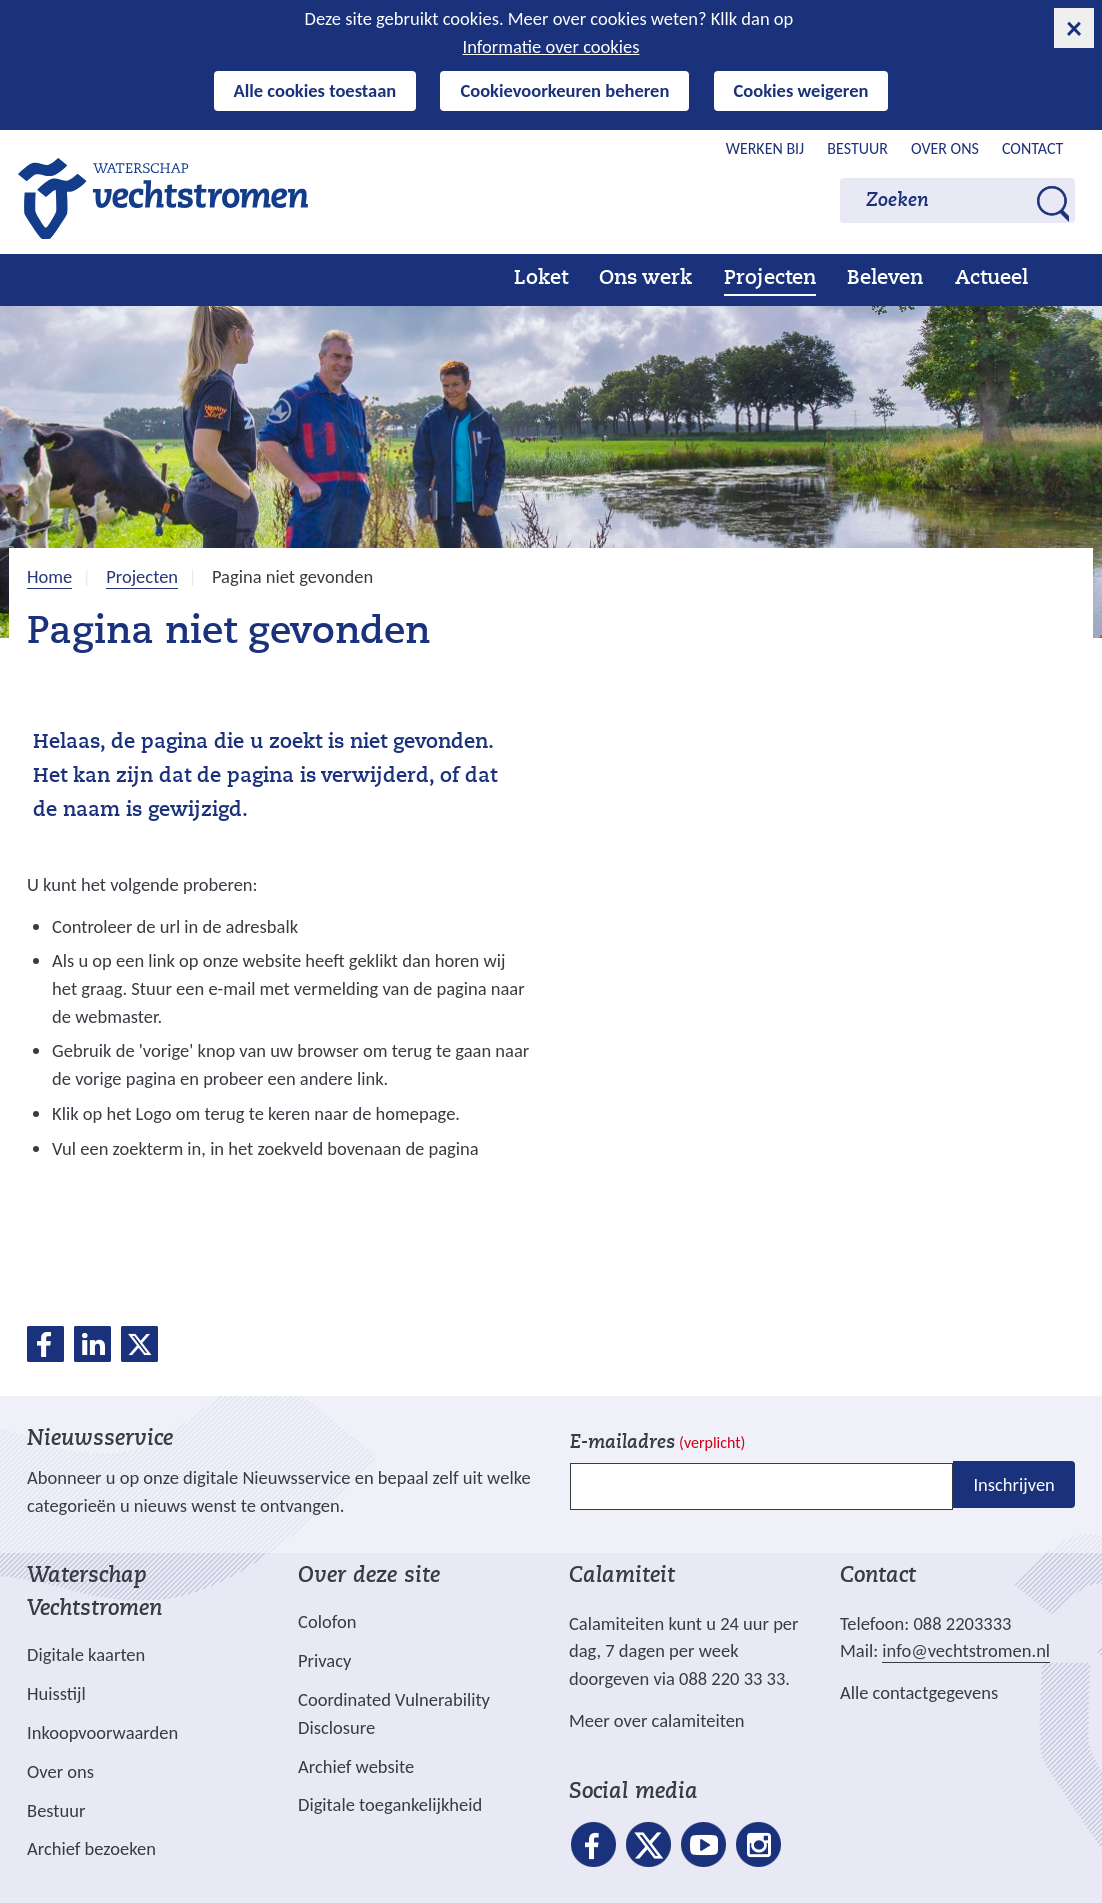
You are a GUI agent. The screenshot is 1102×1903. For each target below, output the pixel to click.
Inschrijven (1013, 1484)
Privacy (324, 1660)
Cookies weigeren (801, 90)
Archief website (356, 1766)
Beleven (885, 279)
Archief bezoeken (91, 1848)
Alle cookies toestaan (315, 90)
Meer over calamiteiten (657, 1720)
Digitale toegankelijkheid (390, 1804)
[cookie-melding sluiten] (1074, 28)
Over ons (945, 148)
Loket (541, 279)
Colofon (327, 1621)
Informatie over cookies (551, 46)
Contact (1032, 148)
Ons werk (645, 279)
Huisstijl (56, 1693)
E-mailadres (657, 1443)
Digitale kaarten (86, 1655)
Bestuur (857, 148)
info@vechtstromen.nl (966, 1650)
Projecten (770, 279)
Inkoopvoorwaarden (102, 1732)
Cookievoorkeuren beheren (564, 90)
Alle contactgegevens (919, 1692)
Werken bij (765, 148)
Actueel (991, 279)
